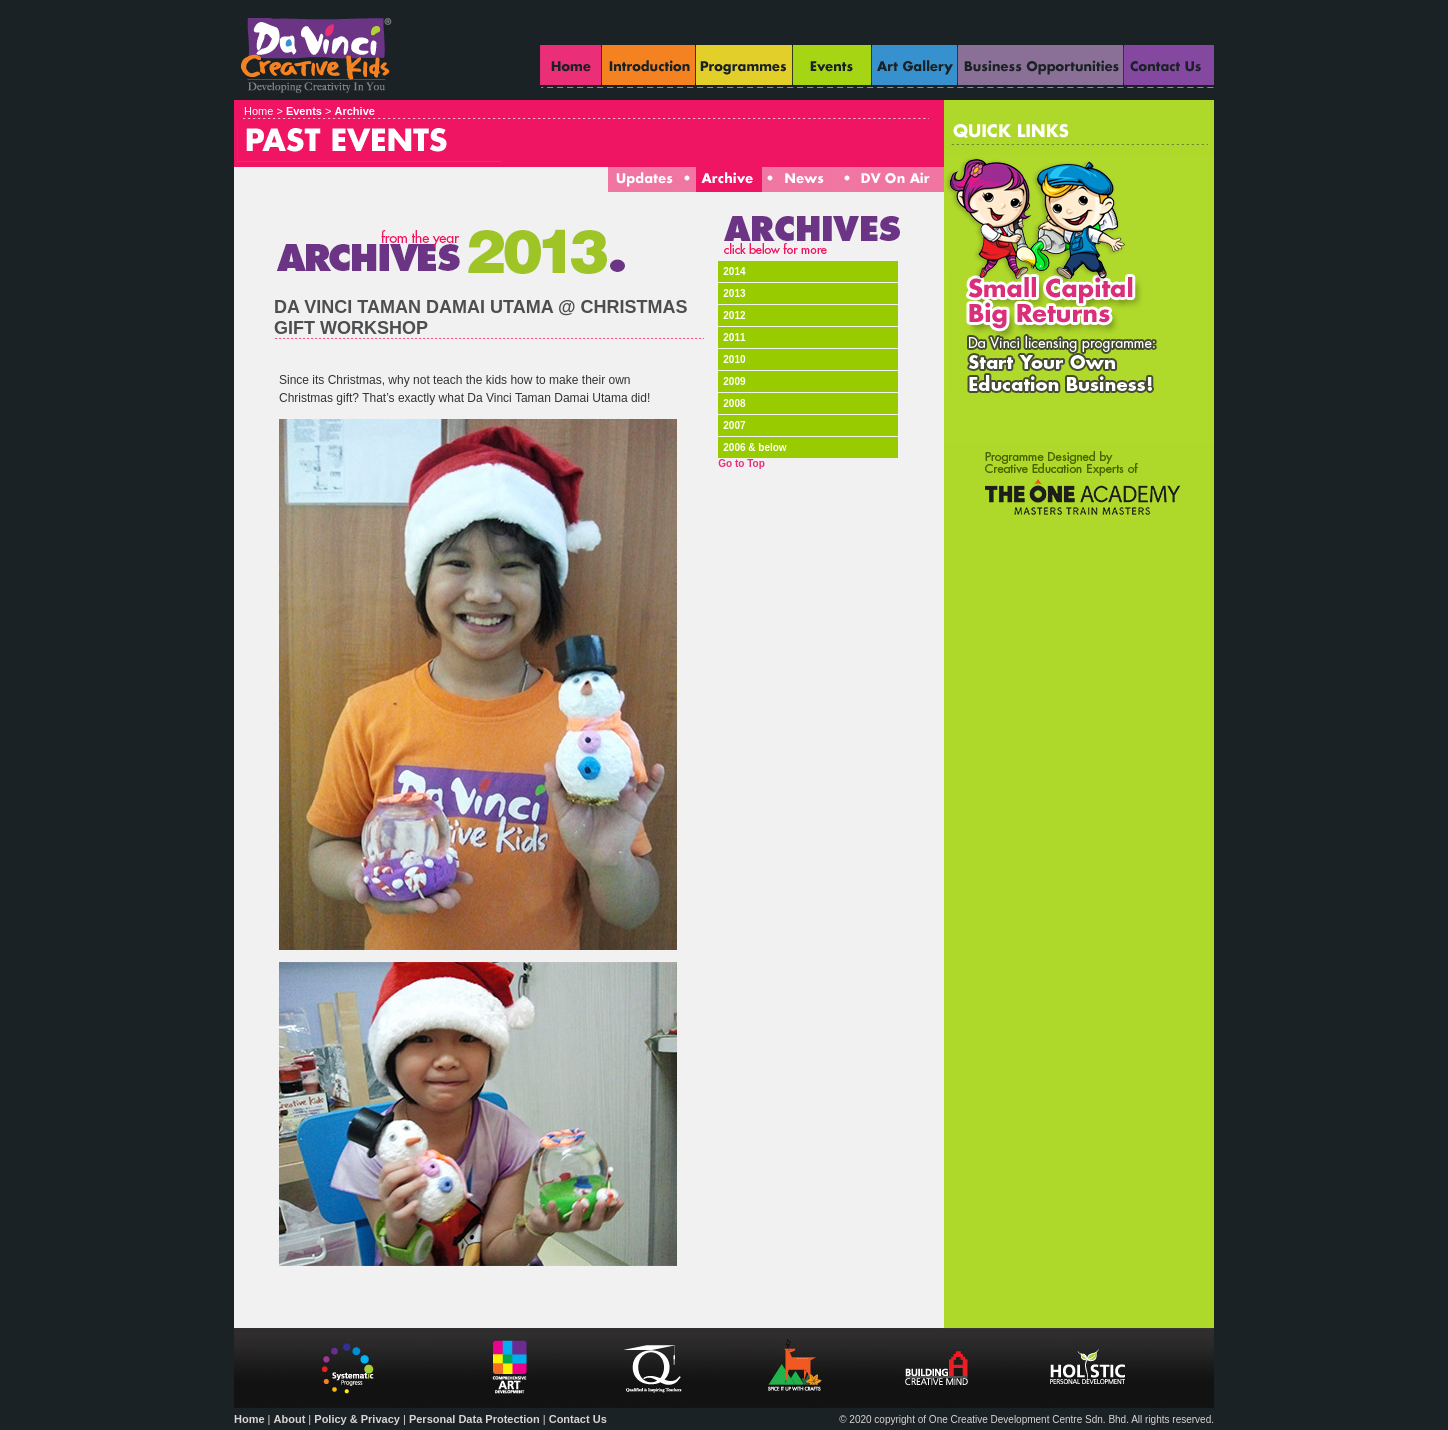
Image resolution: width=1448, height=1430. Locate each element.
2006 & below (754, 447)
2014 (734, 271)
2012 (734, 315)
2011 (734, 337)
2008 (734, 403)
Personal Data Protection (474, 1419)
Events (304, 111)
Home (249, 1419)
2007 (734, 425)
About (290, 1419)
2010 (734, 359)
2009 (734, 381)
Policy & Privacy (357, 1419)
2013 (734, 293)
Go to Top (741, 463)
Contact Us (578, 1419)
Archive (355, 111)
